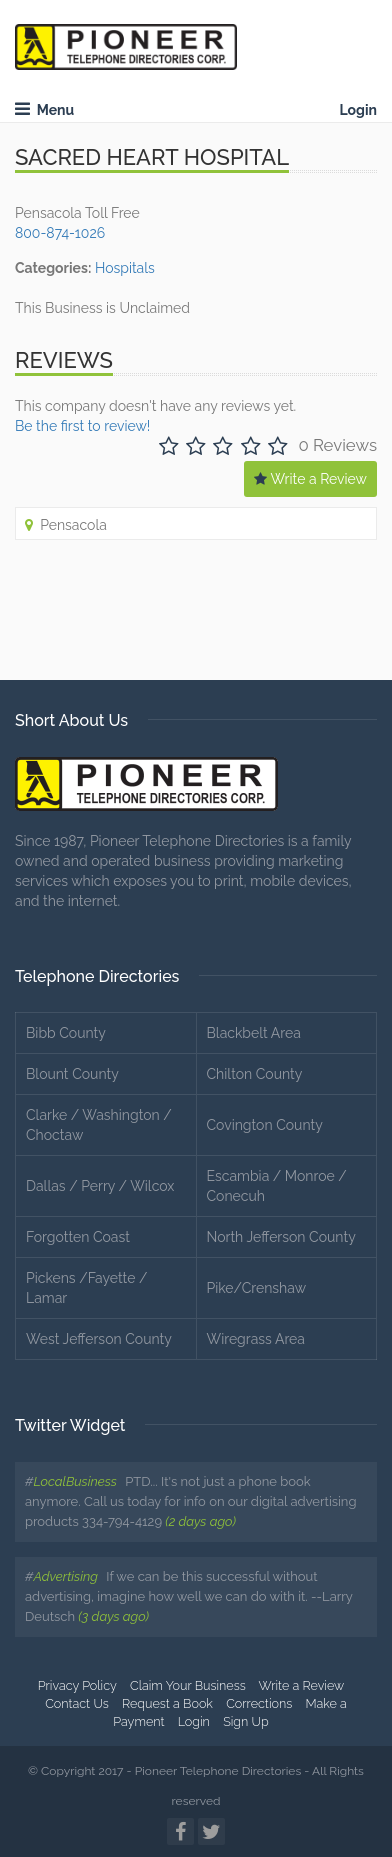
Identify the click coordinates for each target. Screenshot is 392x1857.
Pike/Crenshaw (257, 1288)
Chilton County (255, 1074)
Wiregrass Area (256, 1339)
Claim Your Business (188, 1685)
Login (358, 110)
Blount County (72, 1074)
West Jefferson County (99, 1339)
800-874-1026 (60, 233)
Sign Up (246, 1721)
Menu (44, 110)
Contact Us (77, 1703)
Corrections (259, 1703)
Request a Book (167, 1703)
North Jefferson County (281, 1237)
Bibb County (66, 1033)
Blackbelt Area (254, 1033)
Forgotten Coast (78, 1237)
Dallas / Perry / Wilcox (100, 1186)
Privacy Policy (77, 1685)
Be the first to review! (82, 426)
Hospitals (125, 268)
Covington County (265, 1125)
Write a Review (310, 479)
